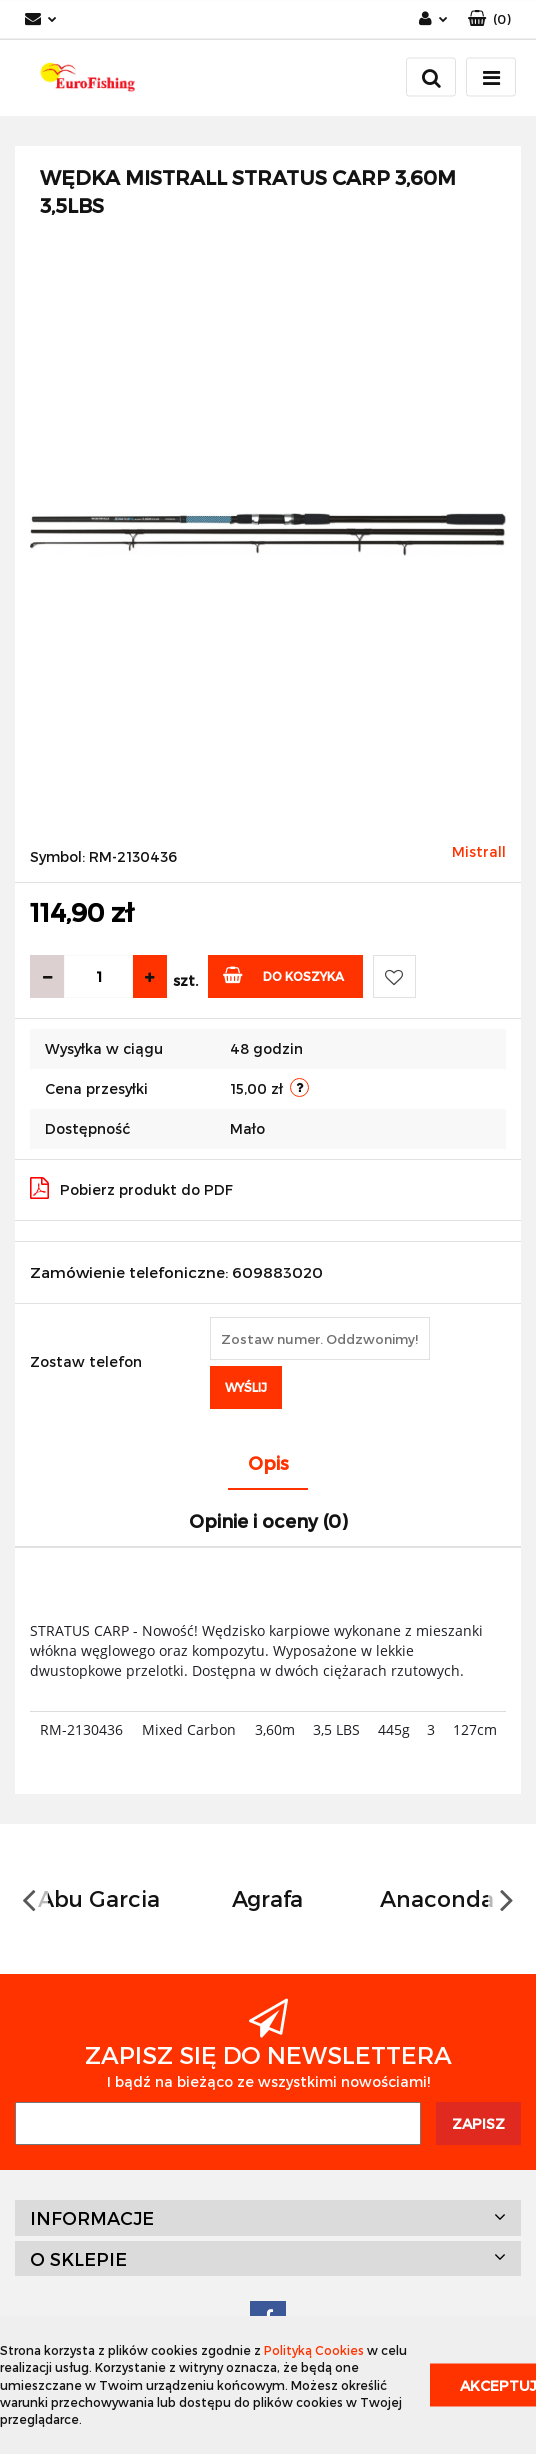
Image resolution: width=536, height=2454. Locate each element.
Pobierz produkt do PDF (131, 1188)
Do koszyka (283, 974)
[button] (489, 19)
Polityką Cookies (314, 2350)
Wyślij (246, 1387)
